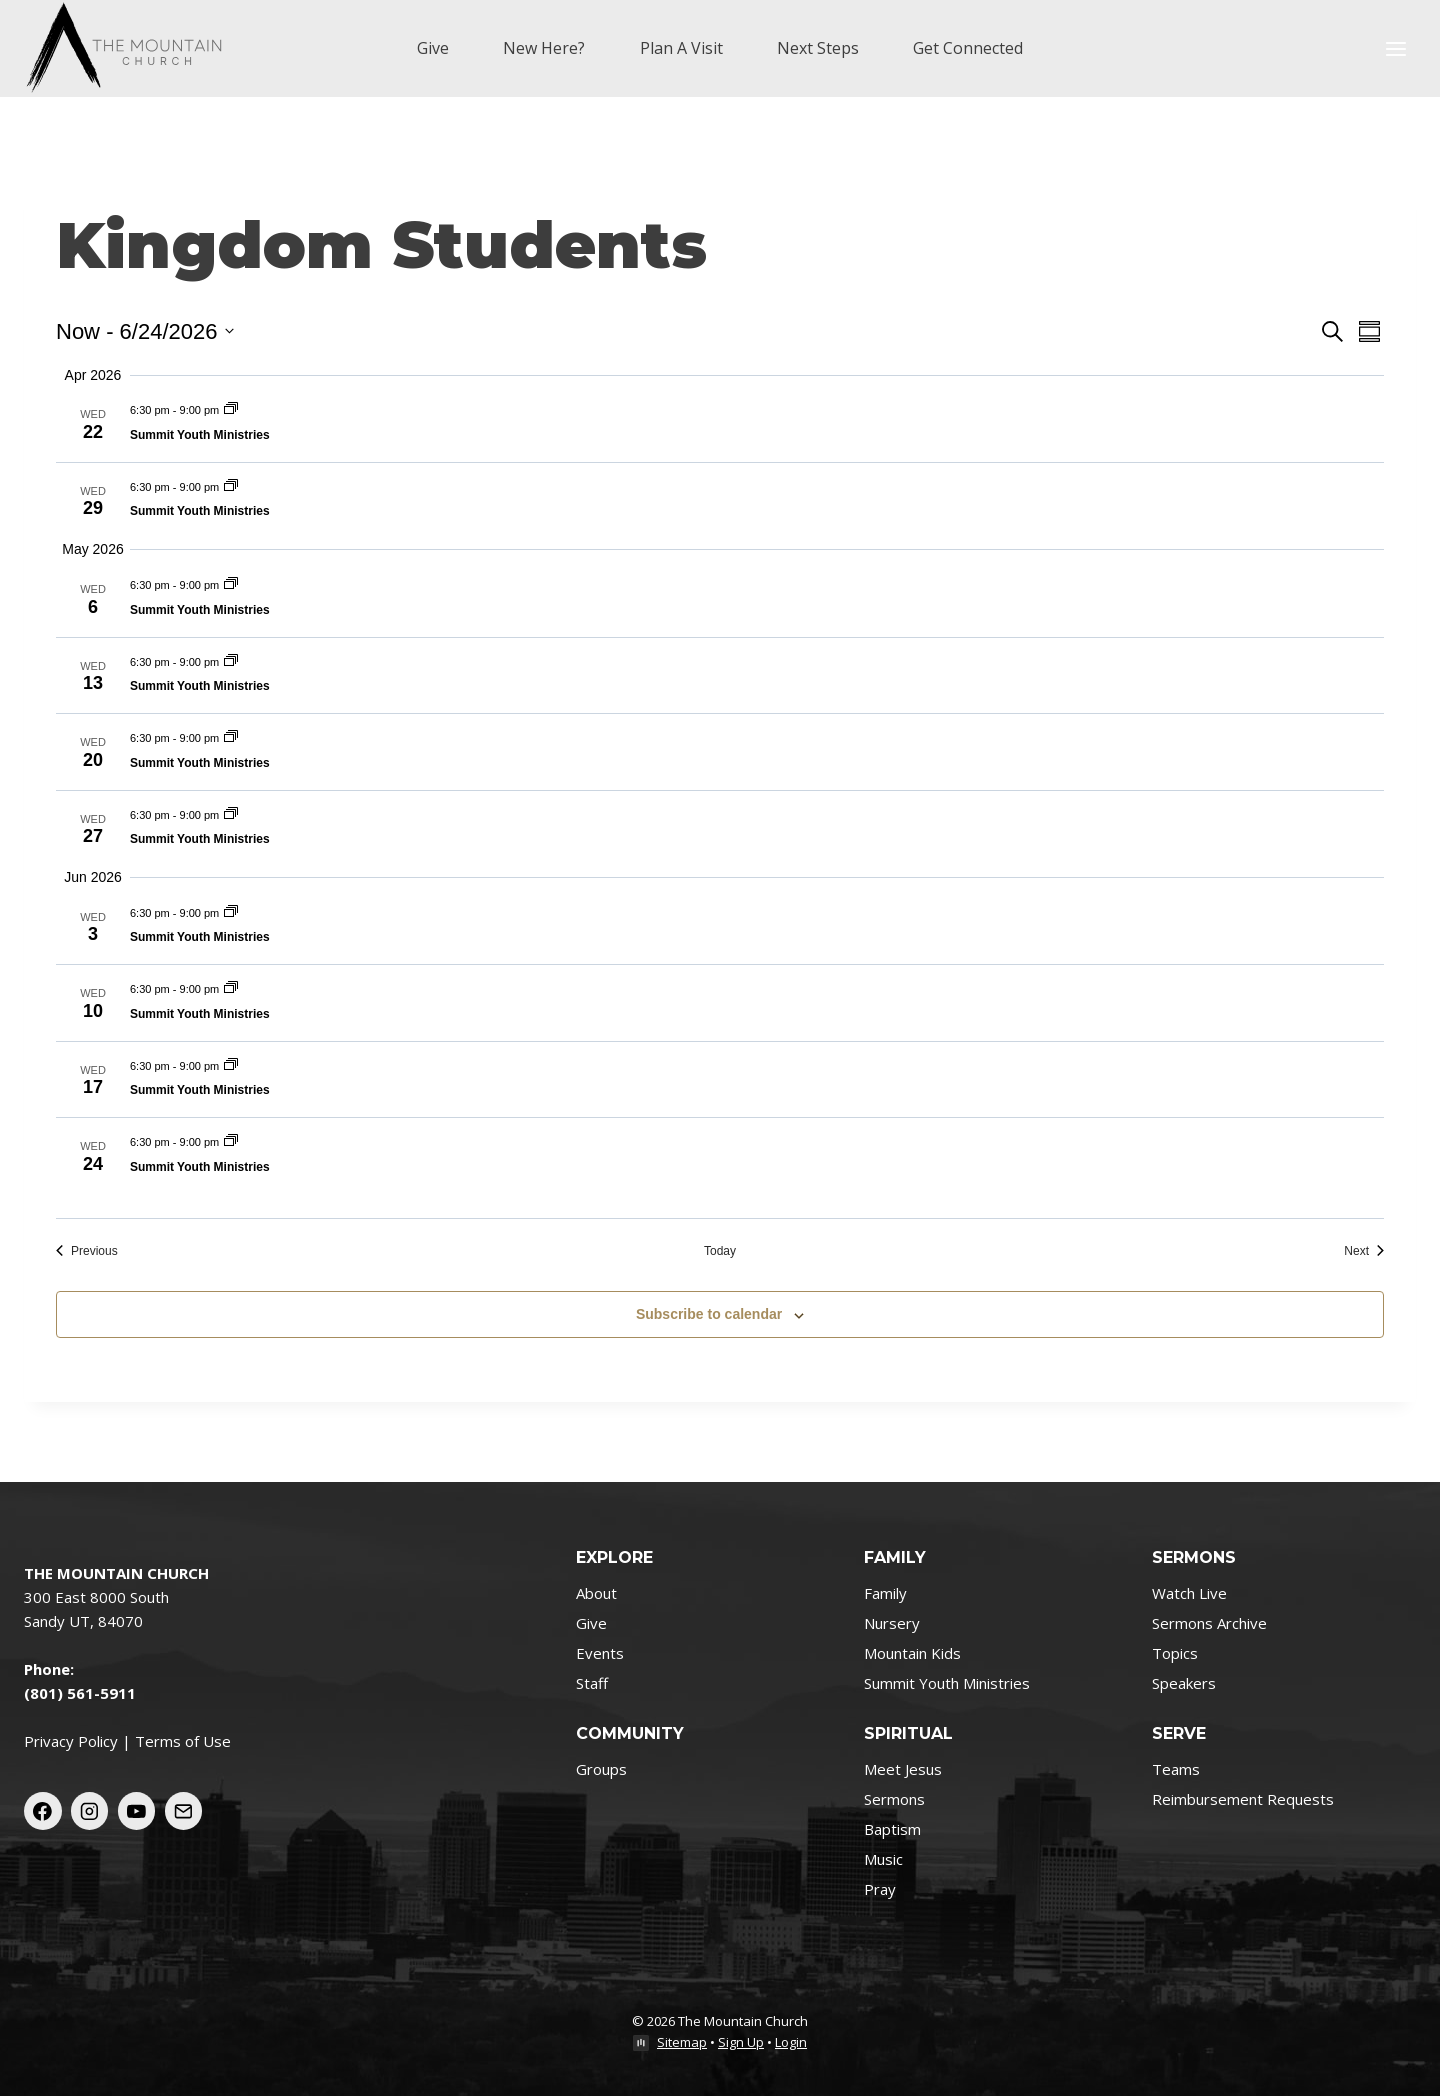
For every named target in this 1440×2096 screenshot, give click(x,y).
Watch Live (1189, 1593)
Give (433, 48)
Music (883, 1859)
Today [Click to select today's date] (720, 1251)
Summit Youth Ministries (200, 435)
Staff (592, 1683)
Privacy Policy (71, 1741)
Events (600, 1653)
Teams (1176, 1769)
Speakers (1184, 1683)
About (596, 1593)
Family (885, 1593)
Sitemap (682, 2042)
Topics (1175, 1653)
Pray (880, 1889)
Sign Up (741, 2042)
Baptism (892, 1829)
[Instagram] (90, 1811)
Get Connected (968, 48)
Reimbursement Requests (1243, 1799)
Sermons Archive (1209, 1623)
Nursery (892, 1623)
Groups (601, 1769)
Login (791, 2042)
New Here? (544, 48)
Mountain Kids (912, 1653)
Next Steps (818, 48)
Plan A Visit (681, 48)
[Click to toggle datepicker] (145, 331)
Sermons (894, 1799)
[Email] (184, 1811)
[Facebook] (43, 1811)
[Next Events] (1364, 1251)
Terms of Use (183, 1741)
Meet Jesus (903, 1769)
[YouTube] (137, 1811)
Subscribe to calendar (709, 1314)
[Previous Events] (87, 1251)
